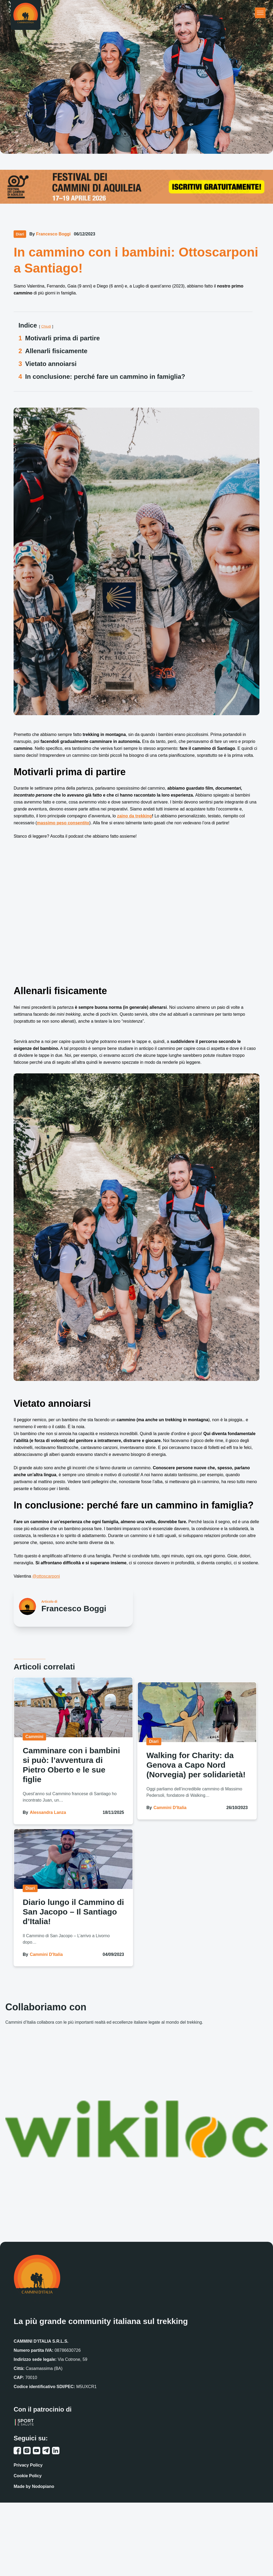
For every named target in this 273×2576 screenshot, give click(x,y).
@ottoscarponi (46, 1576)
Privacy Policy (28, 2465)
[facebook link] (17, 2451)
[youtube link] (36, 2451)
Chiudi (46, 326)
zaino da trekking (134, 816)
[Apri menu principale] (260, 12)
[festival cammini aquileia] (136, 186)
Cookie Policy (28, 2475)
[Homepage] (26, 15)
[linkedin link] (55, 2451)
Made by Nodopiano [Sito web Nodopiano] (34, 2486)
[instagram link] (27, 2451)
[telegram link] (46, 2451)
